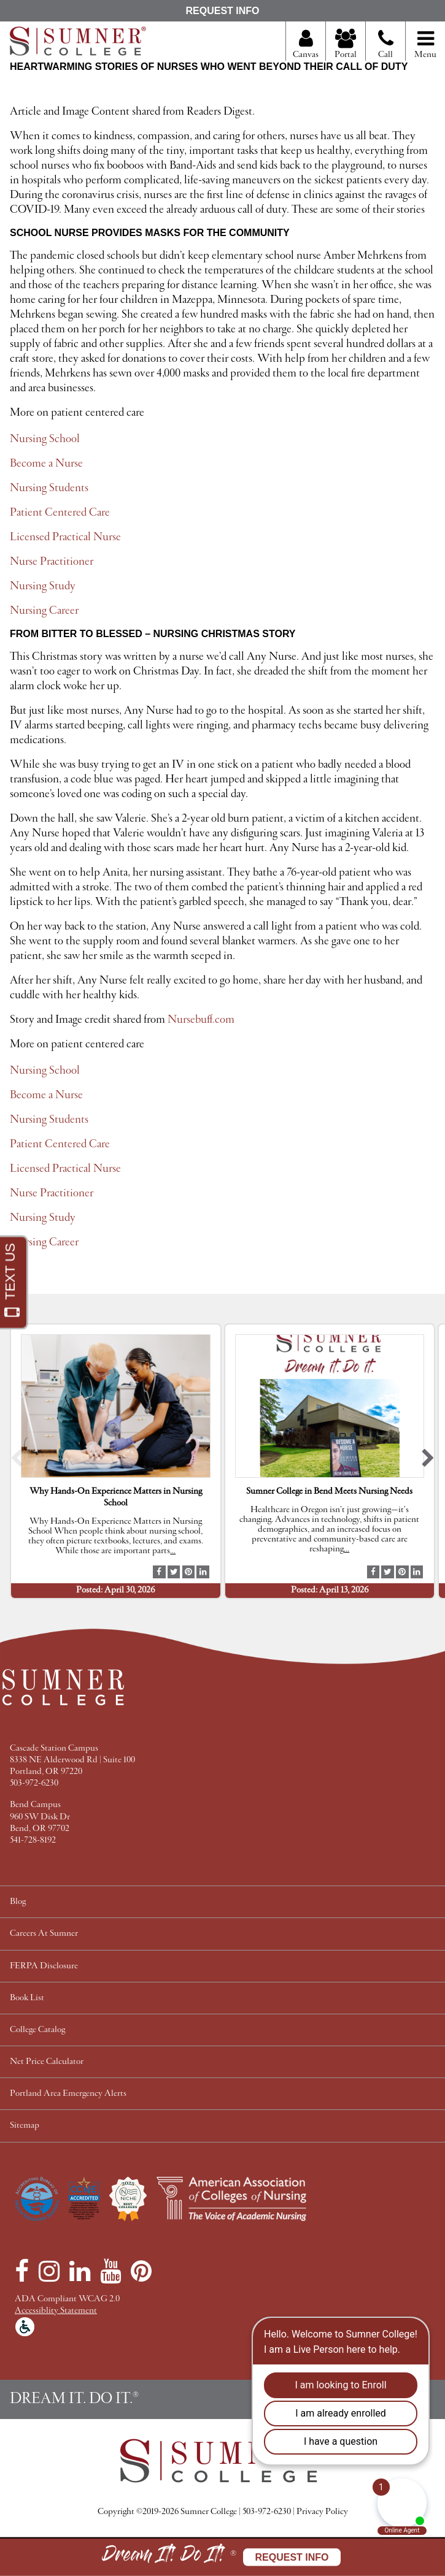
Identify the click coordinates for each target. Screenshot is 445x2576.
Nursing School (45, 439)
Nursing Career (44, 610)
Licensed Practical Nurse (65, 537)
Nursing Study (42, 586)
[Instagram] (49, 2271)
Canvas (306, 45)
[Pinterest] (141, 2271)
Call (385, 49)
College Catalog (37, 2030)
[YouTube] (110, 2271)
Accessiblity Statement (56, 2311)
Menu (425, 45)
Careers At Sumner (44, 1934)
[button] (17, 1461)
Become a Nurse (46, 463)
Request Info (222, 11)
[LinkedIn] (79, 2271)
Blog (18, 1902)
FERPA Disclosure (44, 1966)
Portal (346, 45)
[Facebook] (22, 2271)
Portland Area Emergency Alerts (68, 2094)
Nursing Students (49, 488)
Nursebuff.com (202, 1019)
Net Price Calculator (46, 2062)
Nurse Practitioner (51, 561)
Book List (27, 1998)
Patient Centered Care (60, 512)
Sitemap (24, 2125)
